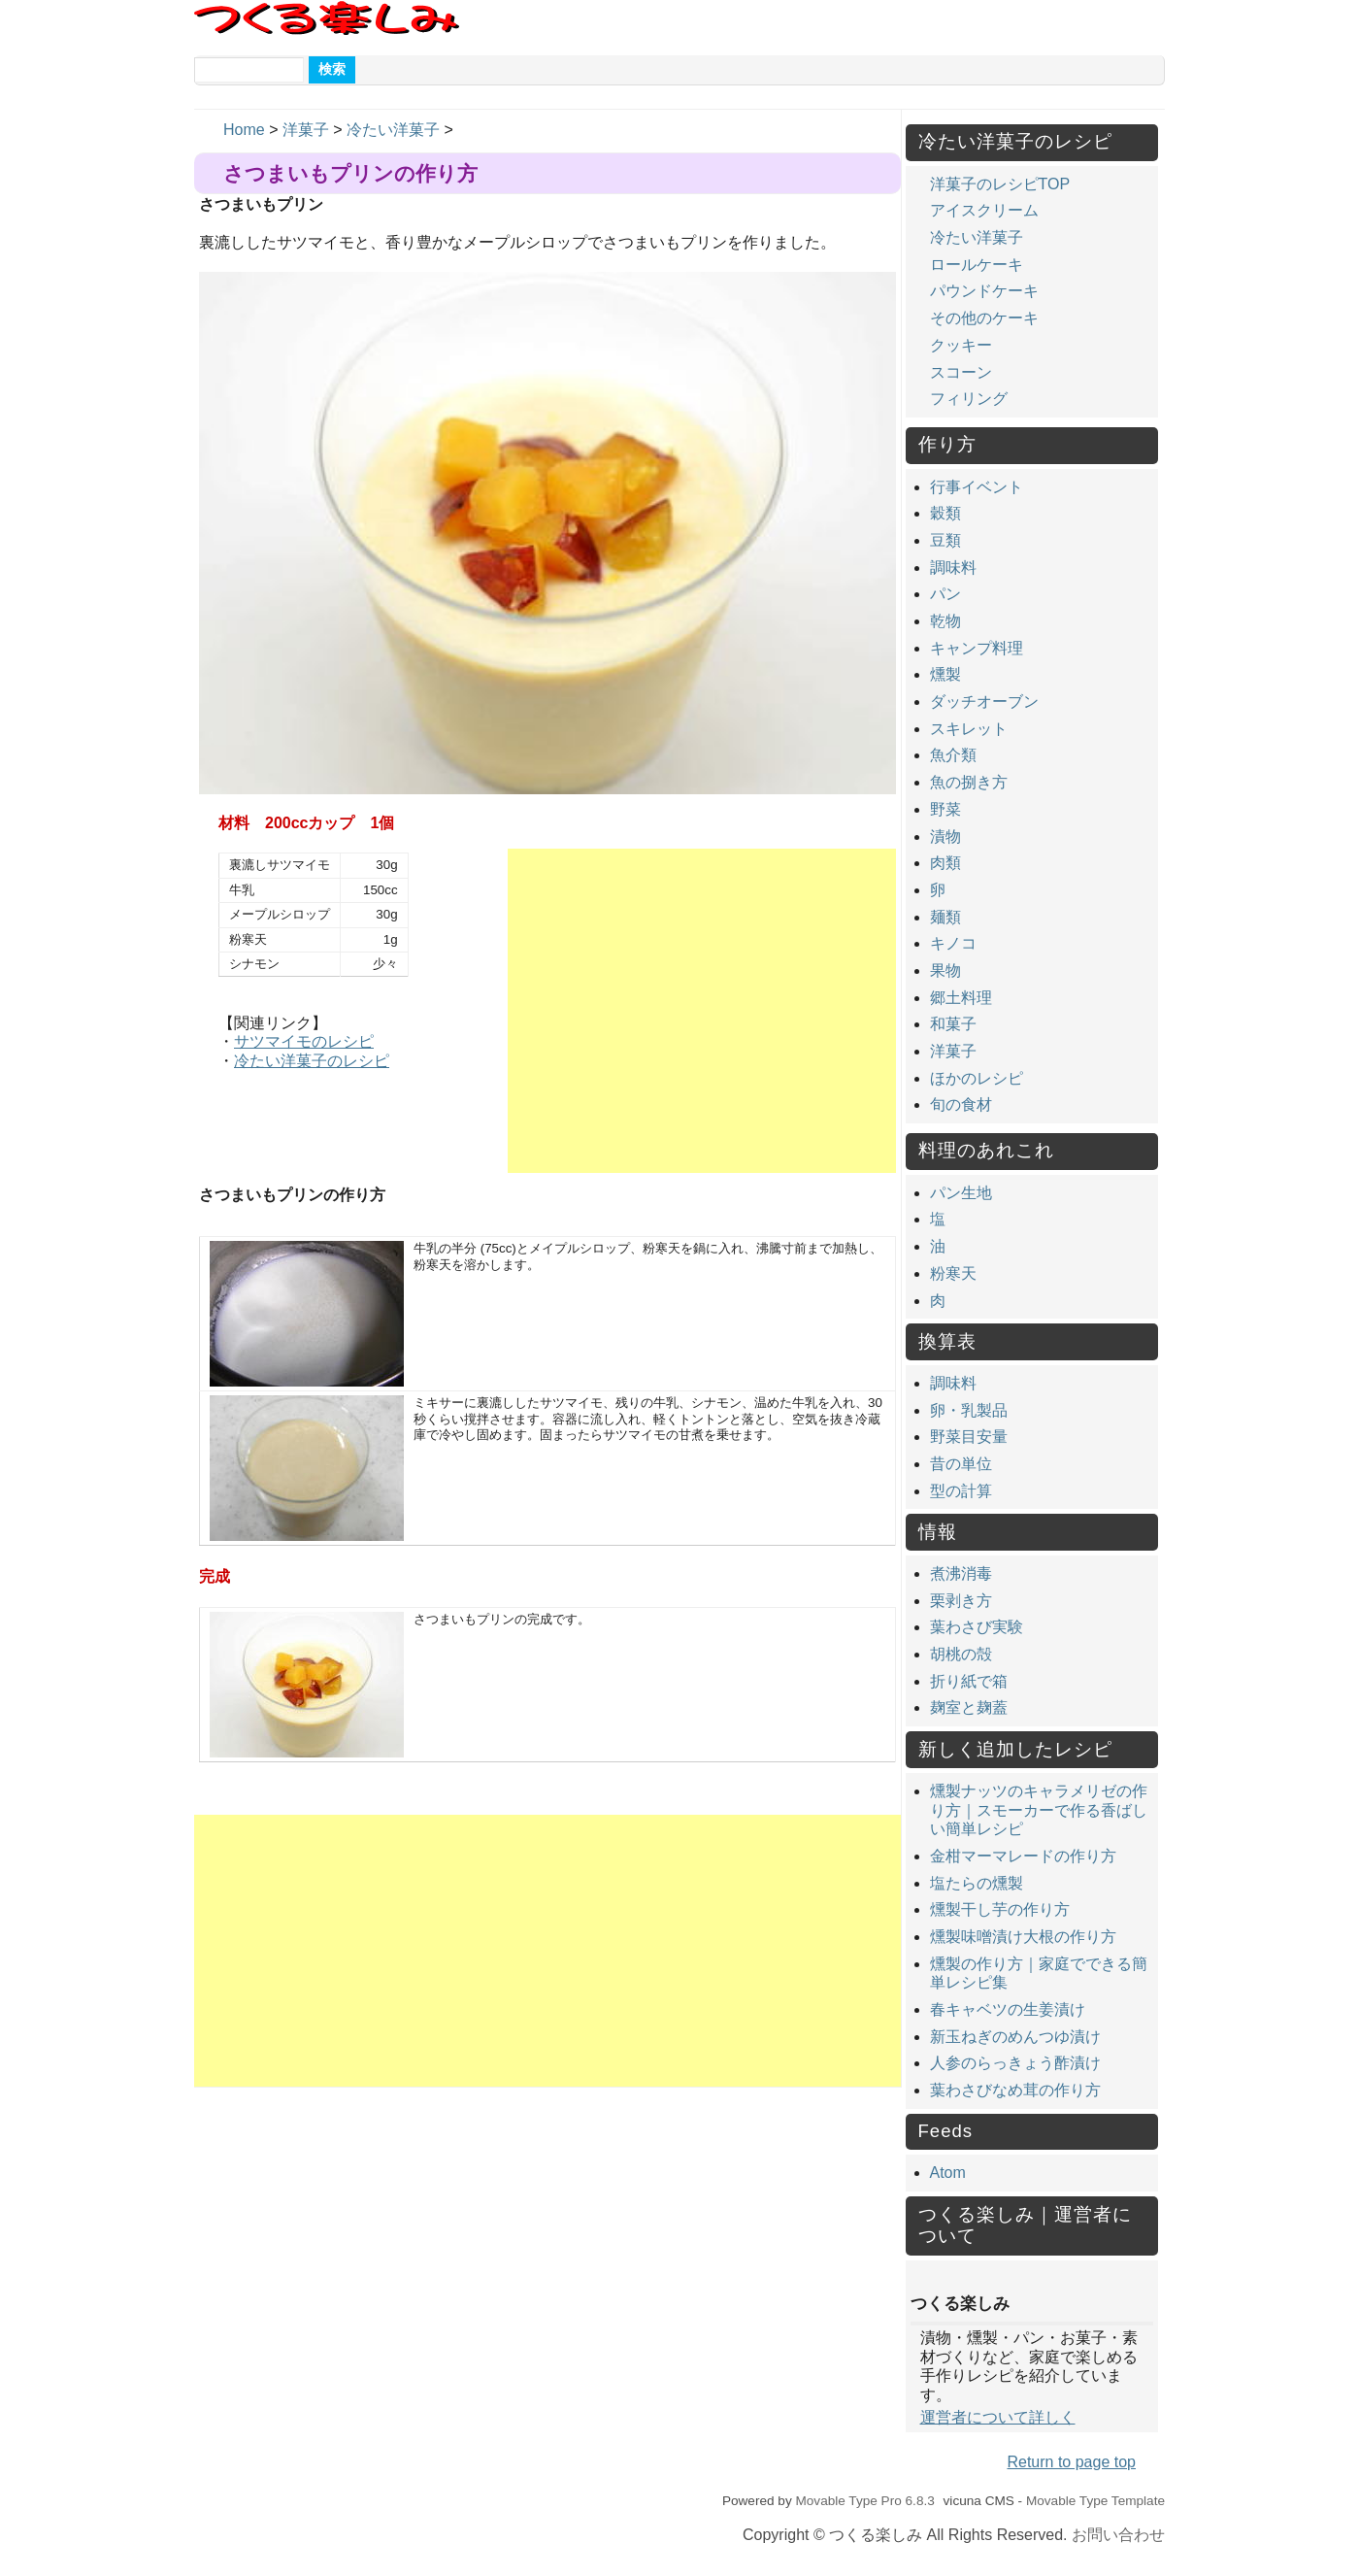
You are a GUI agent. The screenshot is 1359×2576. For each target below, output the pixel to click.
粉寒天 (953, 1273)
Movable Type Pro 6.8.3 (864, 2500)
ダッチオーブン (984, 701)
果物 (945, 970)
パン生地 (961, 1193)
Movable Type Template (1095, 2500)
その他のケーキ (984, 318)
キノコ (953, 943)
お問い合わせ (1118, 2534)
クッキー (961, 345)
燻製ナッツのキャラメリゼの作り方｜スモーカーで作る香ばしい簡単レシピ (1038, 1810)
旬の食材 (961, 1104)
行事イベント (976, 487)
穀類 (945, 513)
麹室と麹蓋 (969, 1707)
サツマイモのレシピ (304, 1041)
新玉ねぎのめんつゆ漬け (1015, 2036)
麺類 (945, 917)
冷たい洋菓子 (393, 129)
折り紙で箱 (969, 1681)
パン (945, 593)
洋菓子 (305, 129)
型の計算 (961, 1491)
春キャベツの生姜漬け (1007, 2009)
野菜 (945, 809)
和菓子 (953, 1024)
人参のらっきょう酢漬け (1015, 2063)
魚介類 (953, 755)
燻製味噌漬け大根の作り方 (1023, 1936)
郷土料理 (961, 997)
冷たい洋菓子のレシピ (311, 1061)
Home (244, 129)
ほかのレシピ (976, 1078)
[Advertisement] (702, 1011)
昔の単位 (961, 1463)
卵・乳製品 (969, 1410)
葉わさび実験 (976, 1627)
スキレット (969, 728)
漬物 (945, 836)
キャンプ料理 (976, 648)
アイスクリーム (984, 210)
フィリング (969, 398)
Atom (948, 2172)
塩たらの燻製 (976, 1883)
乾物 (945, 621)
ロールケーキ (976, 264)
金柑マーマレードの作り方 (1023, 1856)
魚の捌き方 (969, 782)
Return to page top (1071, 2462)
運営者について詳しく (998, 2417)
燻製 (945, 674)
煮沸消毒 (961, 1573)
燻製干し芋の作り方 (1000, 1909)
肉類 (945, 862)
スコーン (961, 372)
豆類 (945, 540)
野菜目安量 (969, 1436)
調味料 (953, 567)
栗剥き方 (961, 1600)
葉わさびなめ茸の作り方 (1015, 2090)
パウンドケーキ (984, 291)
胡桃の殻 (961, 1654)
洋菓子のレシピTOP (1000, 184)
